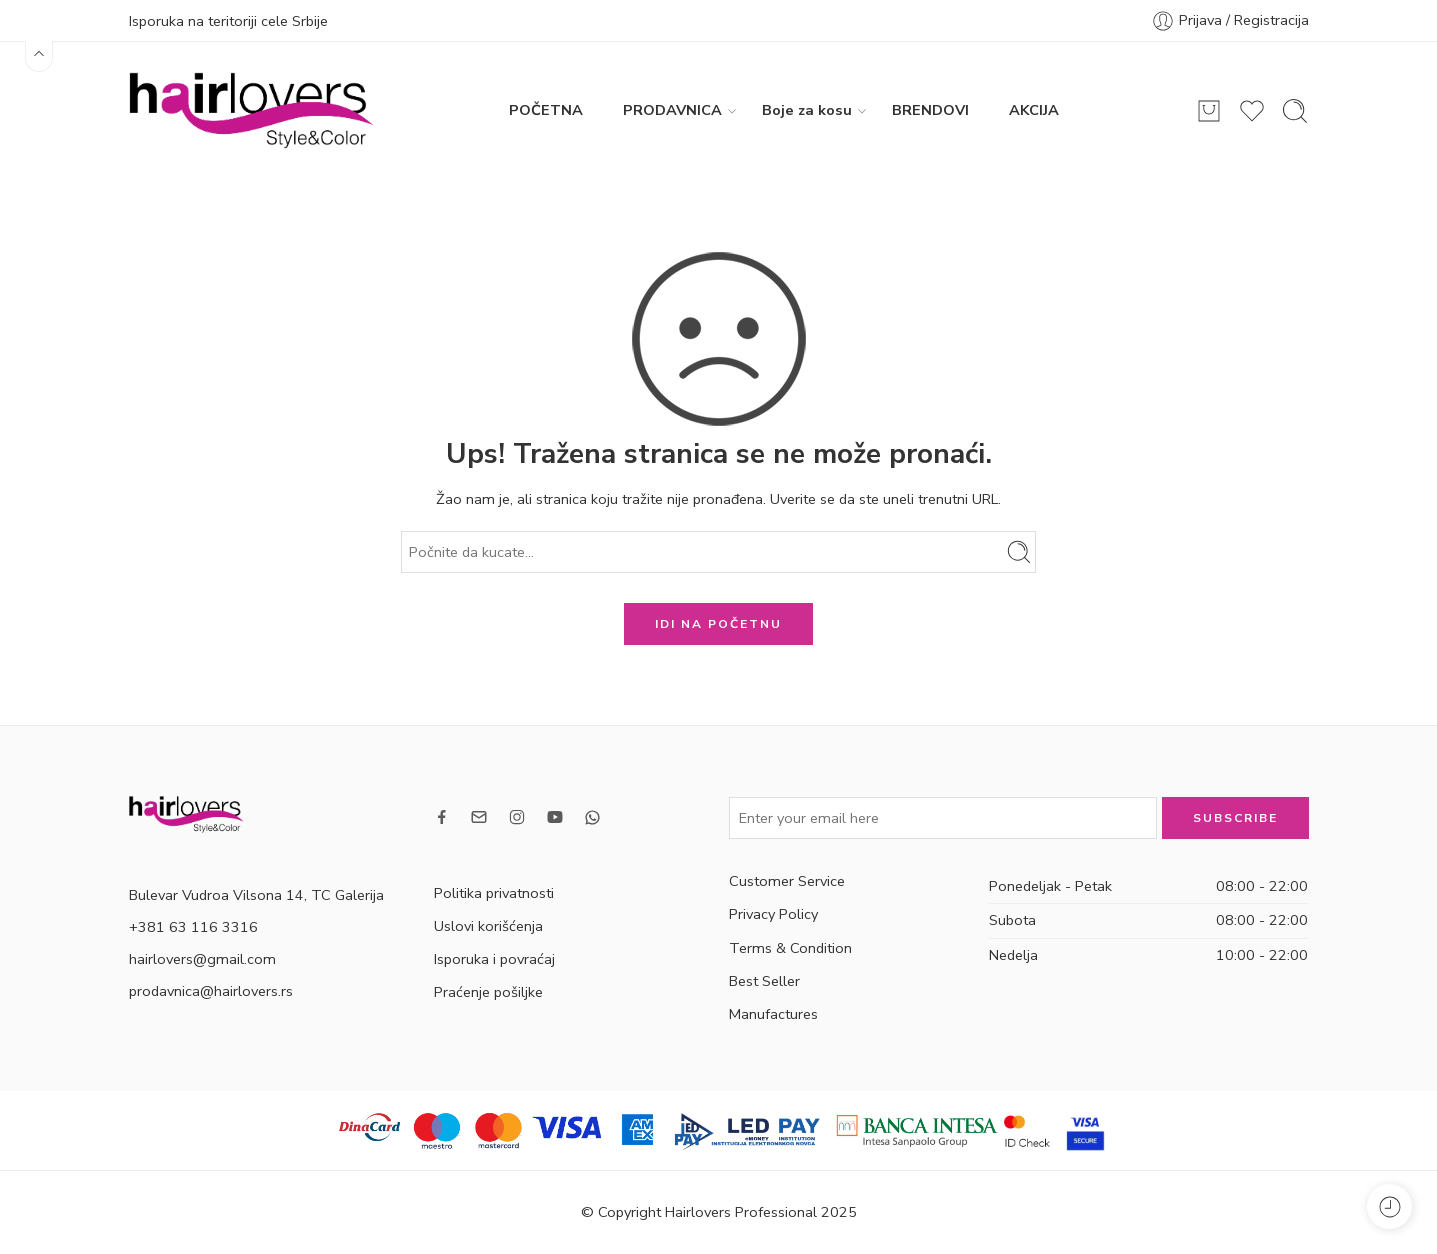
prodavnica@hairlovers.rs (211, 991)
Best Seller (764, 981)
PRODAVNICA (672, 110)
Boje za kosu (807, 110)
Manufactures (773, 1014)
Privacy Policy (773, 914)
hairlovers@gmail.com (202, 959)
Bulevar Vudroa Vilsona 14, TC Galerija (256, 895)
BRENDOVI (930, 110)
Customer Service (787, 881)
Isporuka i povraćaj (494, 959)
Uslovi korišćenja (488, 926)
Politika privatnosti (494, 893)
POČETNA (546, 110)
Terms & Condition (790, 948)
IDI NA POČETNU (718, 624)
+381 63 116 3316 (193, 927)
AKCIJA (1034, 110)
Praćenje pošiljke (488, 992)
